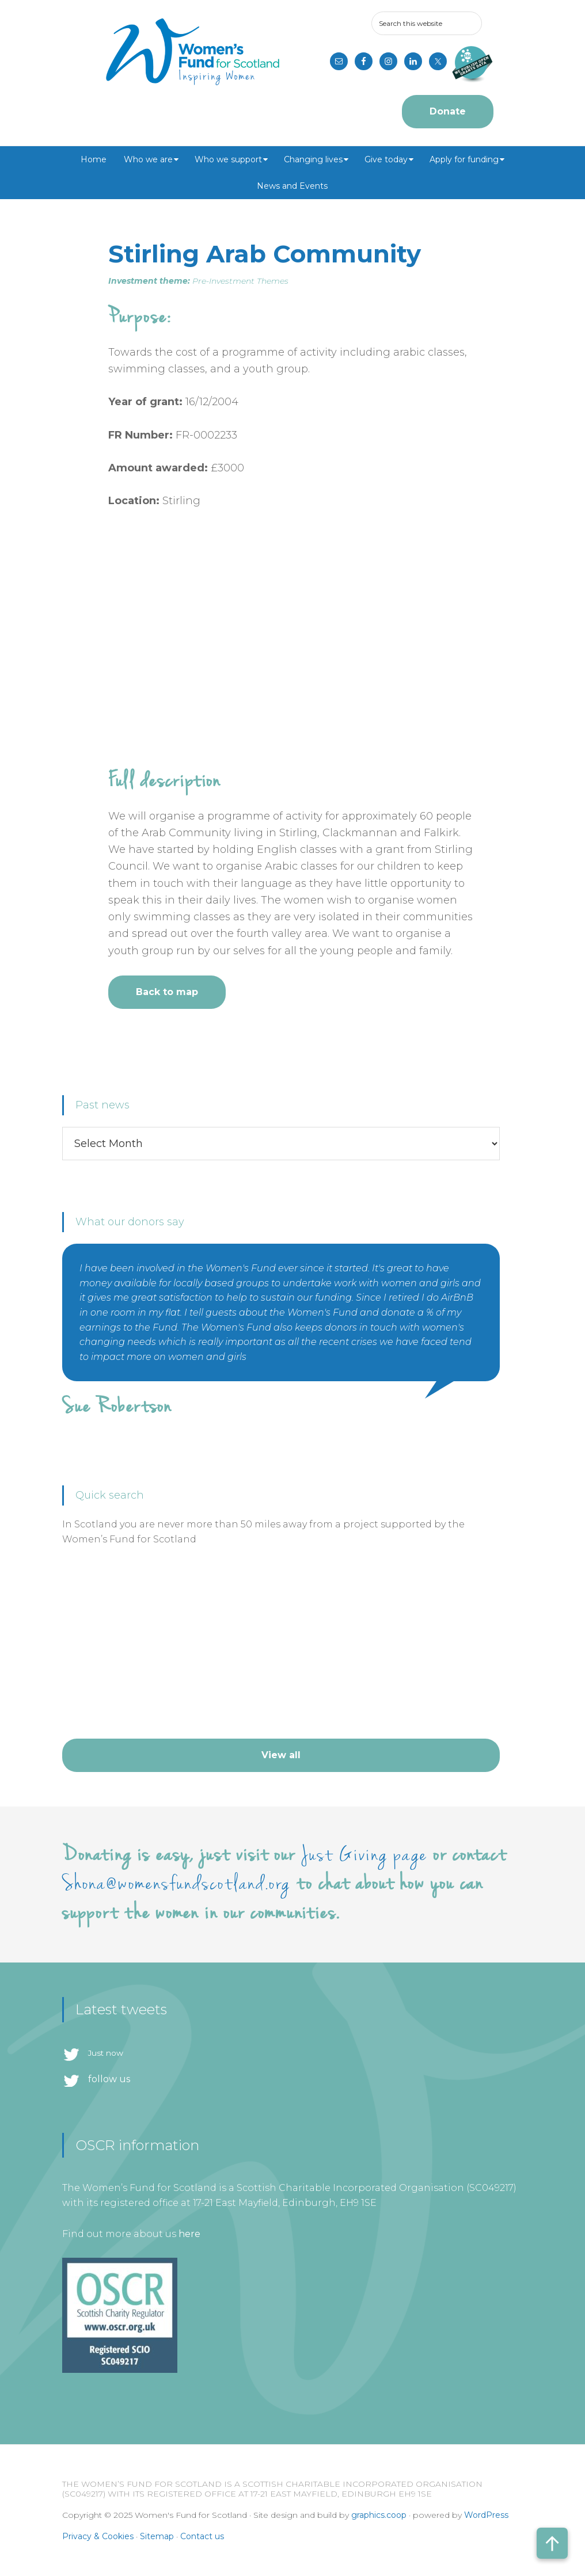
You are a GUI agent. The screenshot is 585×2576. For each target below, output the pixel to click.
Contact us (202, 2536)
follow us (109, 2079)
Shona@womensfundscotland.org (176, 1884)
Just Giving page (364, 1855)
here (189, 2233)
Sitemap (157, 2536)
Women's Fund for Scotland (192, 52)
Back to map (167, 991)
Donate (448, 111)
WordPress (486, 2515)
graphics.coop (379, 2515)
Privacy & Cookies (98, 2536)
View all (281, 1755)
